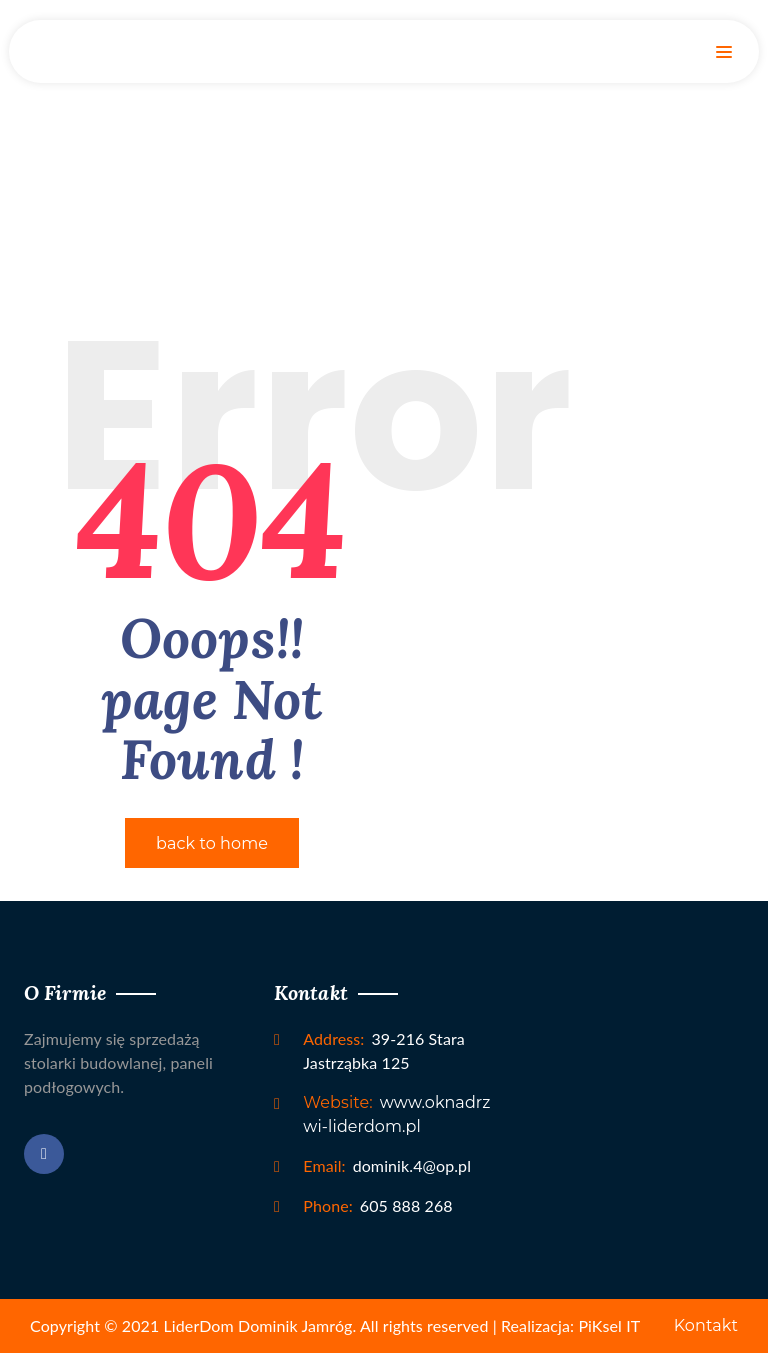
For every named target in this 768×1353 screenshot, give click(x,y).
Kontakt (706, 1325)
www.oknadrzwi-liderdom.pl (396, 1114)
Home (384, 134)
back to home (212, 843)
